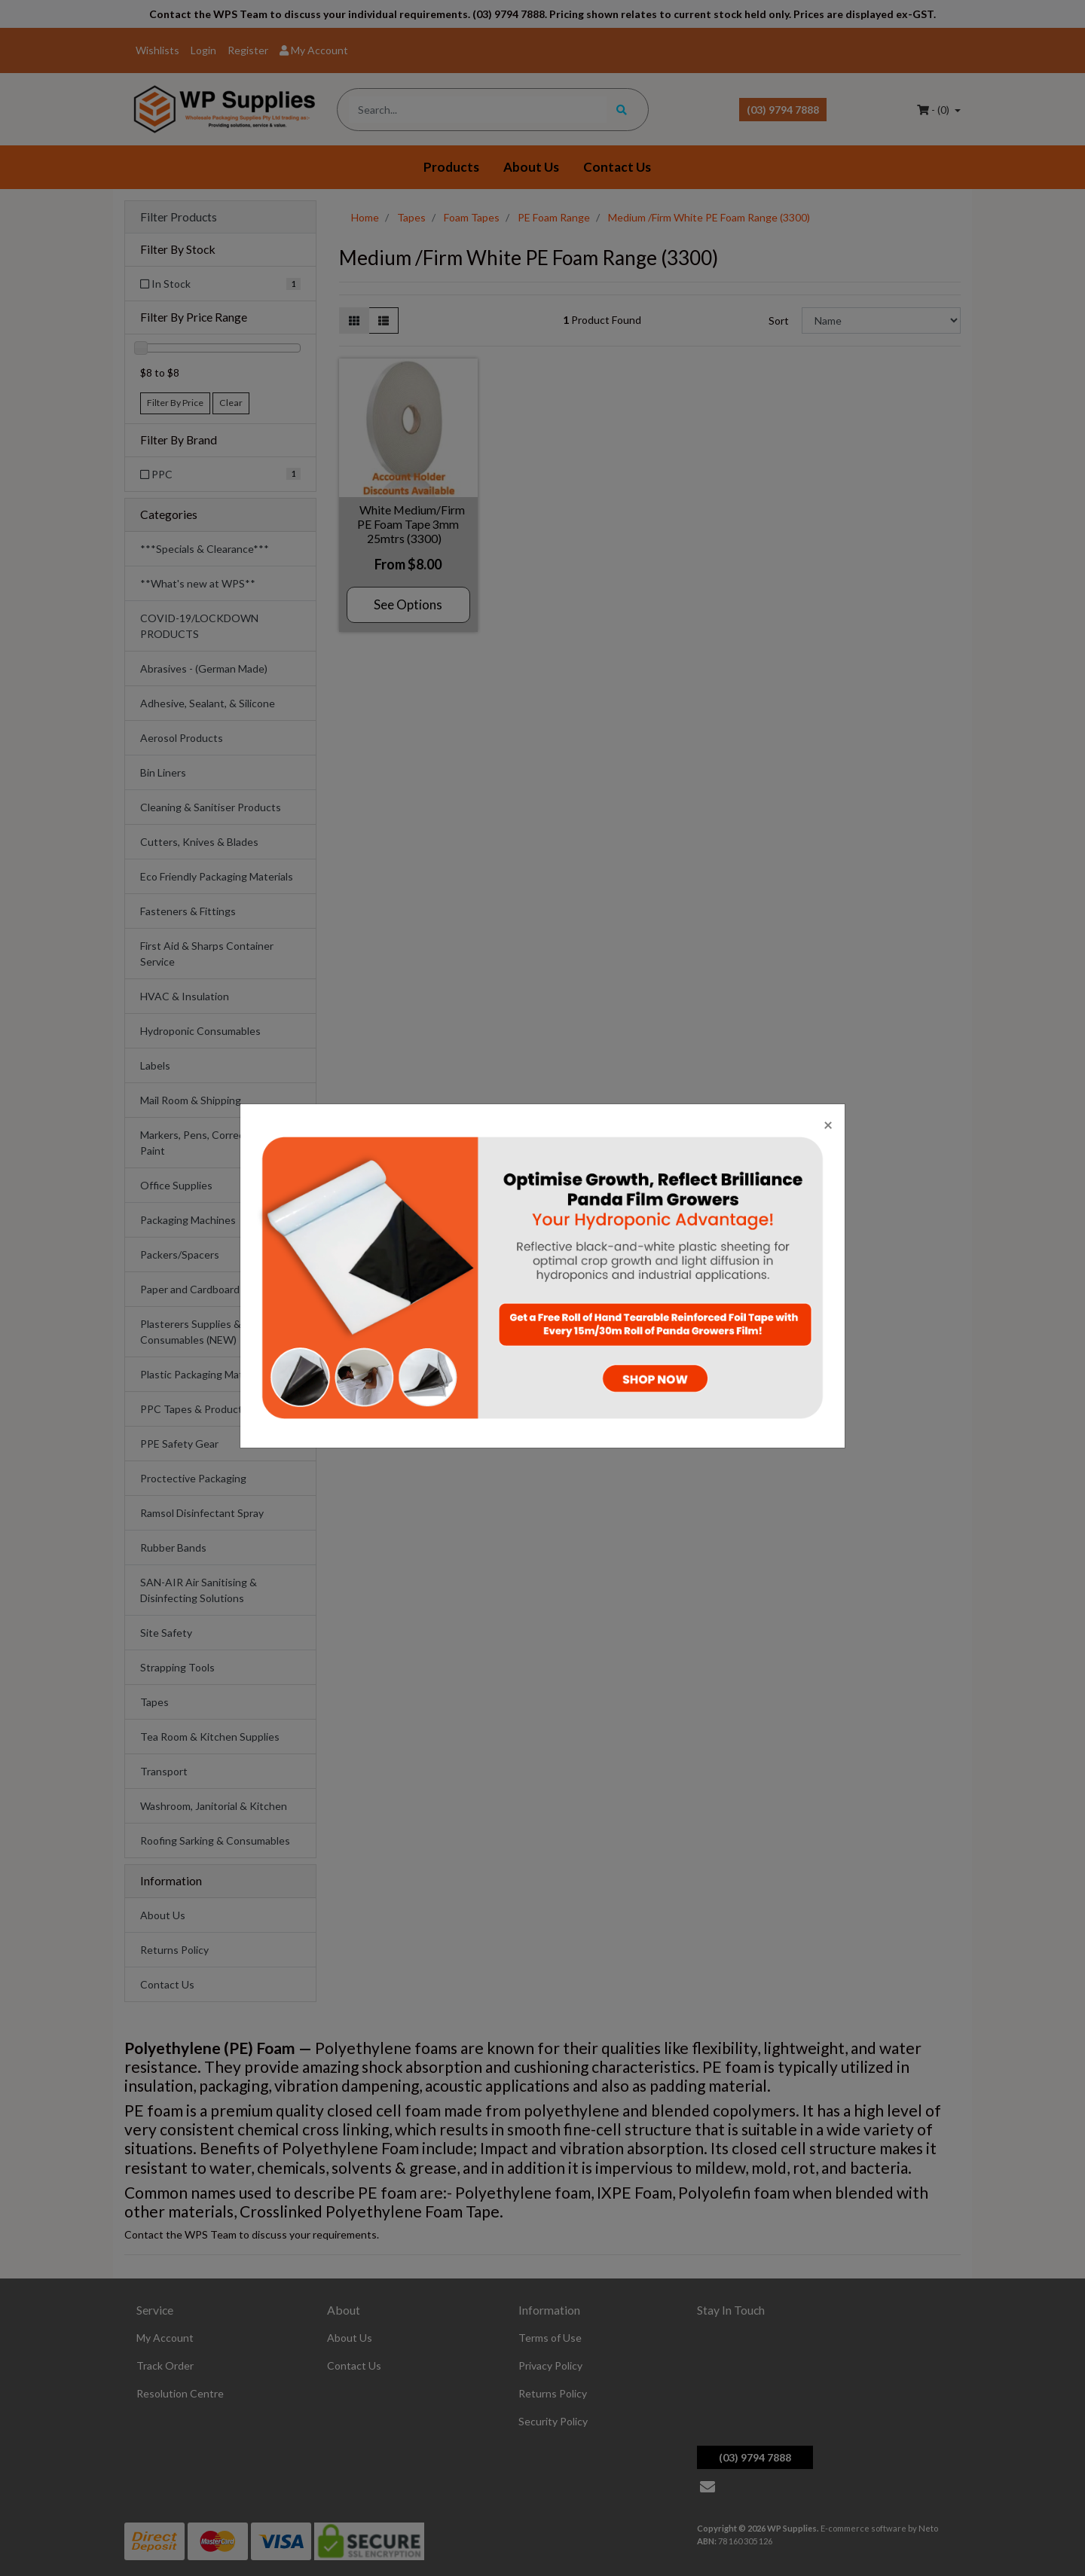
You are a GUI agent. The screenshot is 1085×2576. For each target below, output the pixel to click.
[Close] (828, 1124)
